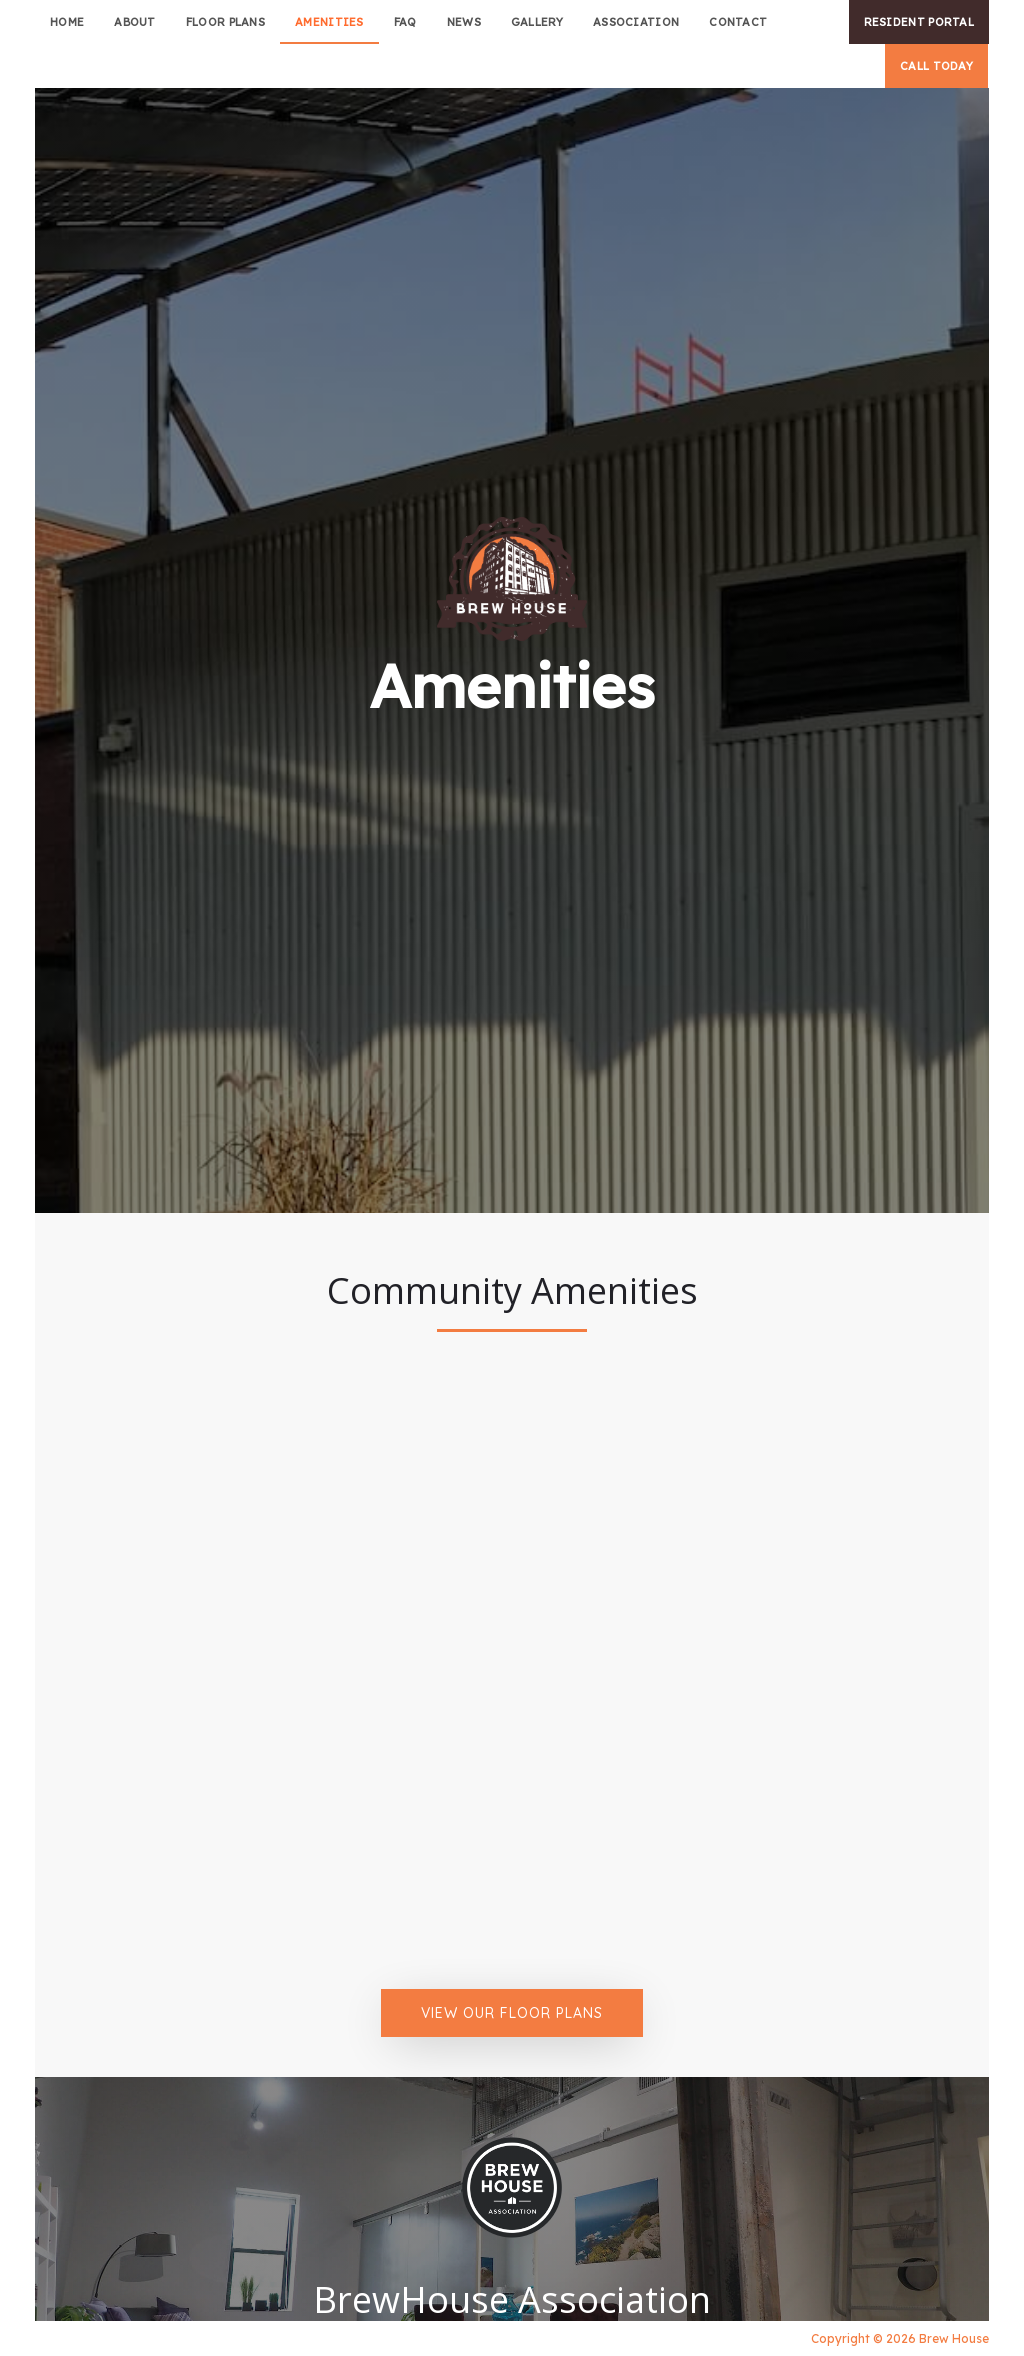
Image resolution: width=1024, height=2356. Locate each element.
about (135, 22)
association (636, 22)
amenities (329, 22)
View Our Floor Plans (512, 2013)
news (464, 22)
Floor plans (225, 22)
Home (67, 22)
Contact (738, 22)
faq (405, 22)
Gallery (537, 22)
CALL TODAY (936, 66)
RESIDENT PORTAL (919, 22)
